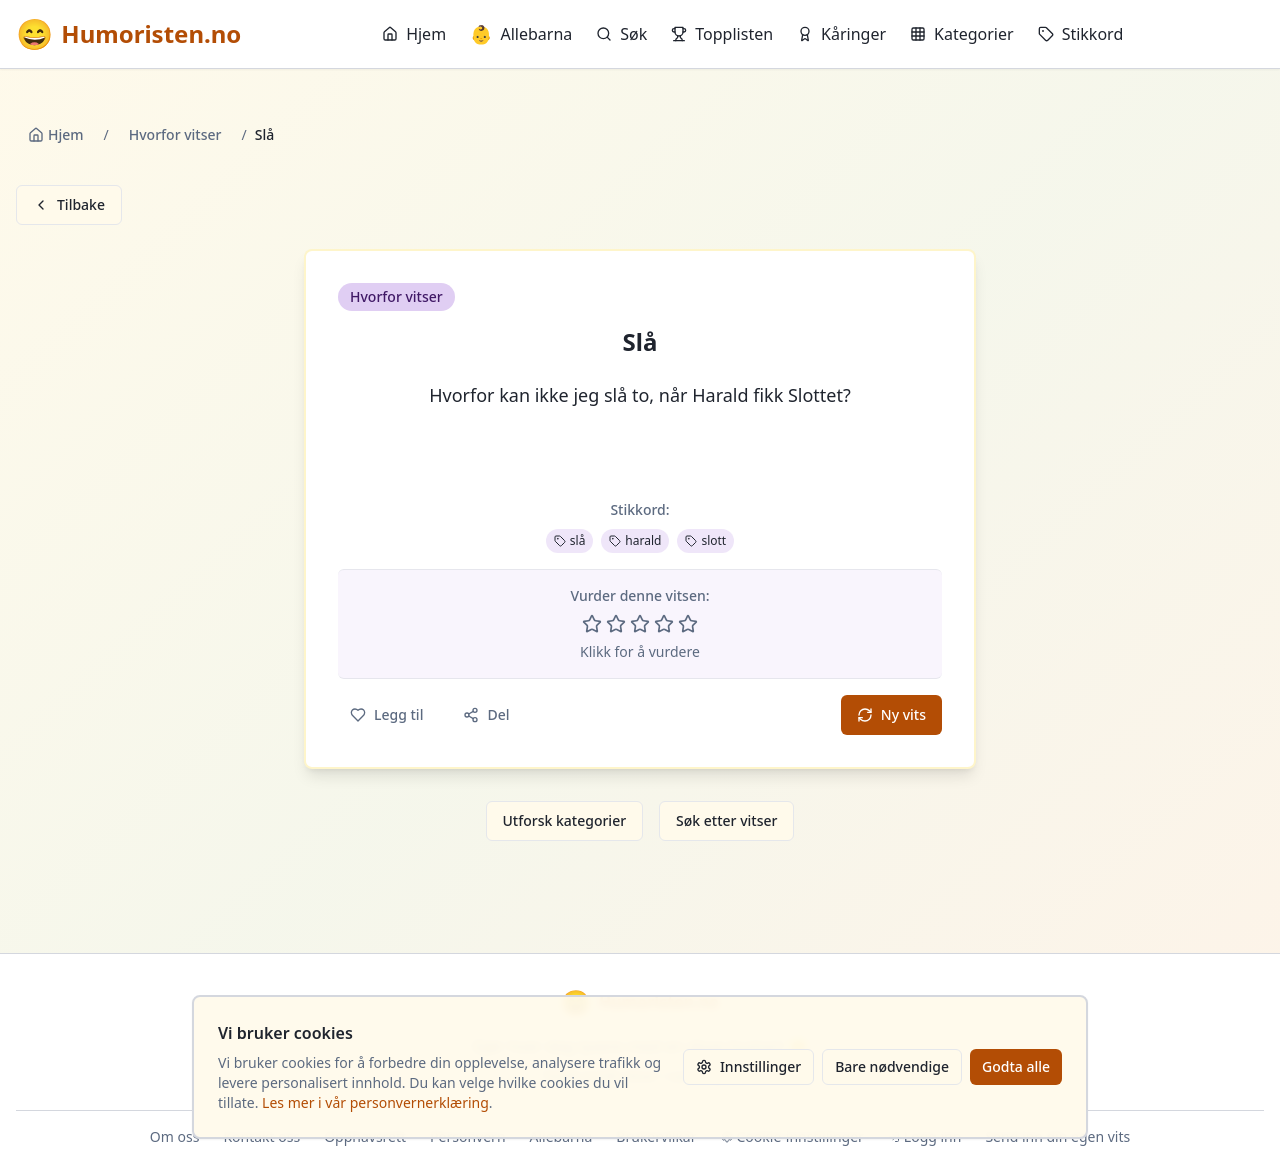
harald (635, 540)
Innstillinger (748, 1066)
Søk (621, 34)
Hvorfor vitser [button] (396, 296)
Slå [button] (640, 342)
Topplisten (722, 34)
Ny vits (891, 714)
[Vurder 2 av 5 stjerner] (616, 624)
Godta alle (1016, 1066)
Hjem (414, 34)
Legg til (386, 714)
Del (486, 714)
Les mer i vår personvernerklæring (375, 1102)
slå (570, 540)
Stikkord (1081, 34)
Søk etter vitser (726, 820)
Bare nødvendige (892, 1066)
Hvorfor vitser (175, 134)
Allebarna (521, 34)
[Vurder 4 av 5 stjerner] (664, 624)
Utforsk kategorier (565, 820)
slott (705, 540)
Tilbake (69, 204)
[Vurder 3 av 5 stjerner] (640, 624)
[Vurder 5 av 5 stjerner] (688, 624)
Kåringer (841, 34)
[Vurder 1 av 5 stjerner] (592, 624)
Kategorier (962, 34)
